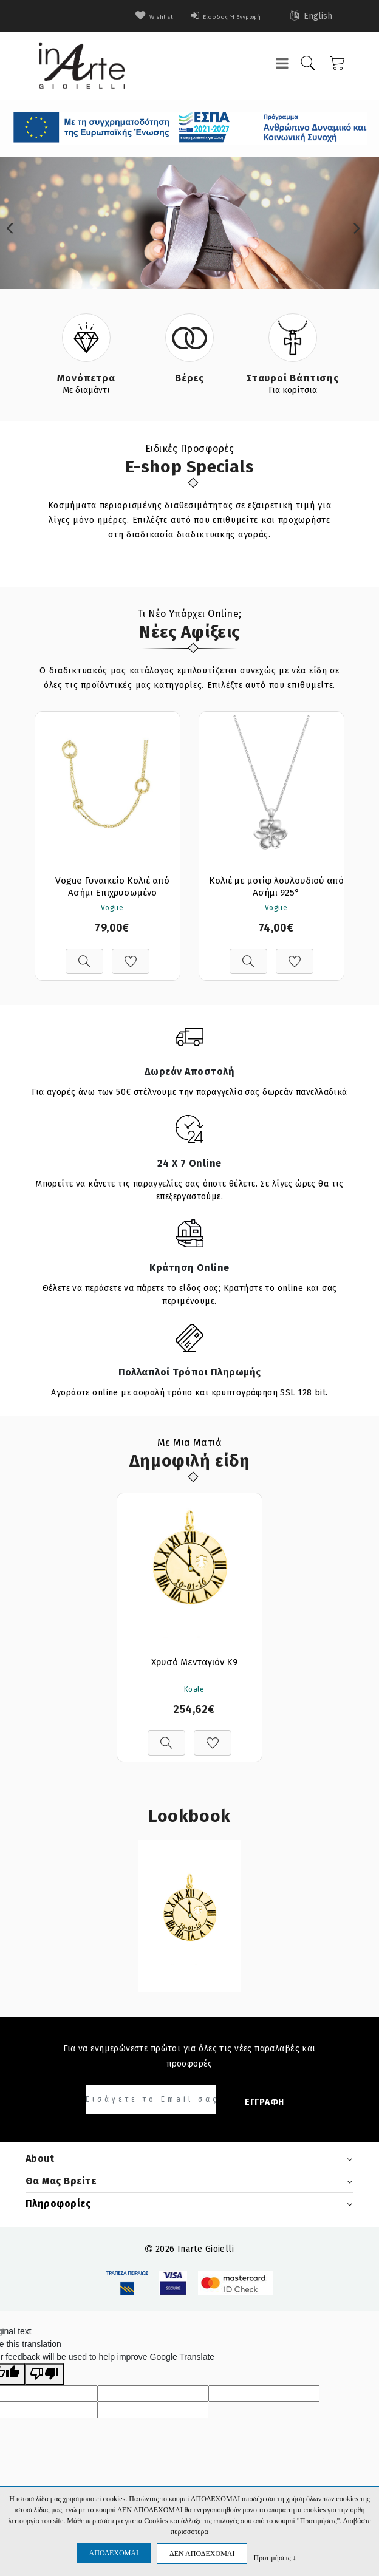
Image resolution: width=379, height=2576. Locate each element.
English (311, 16)
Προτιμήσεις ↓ (274, 2557)
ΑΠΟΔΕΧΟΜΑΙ (113, 2553)
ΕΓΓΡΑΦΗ (264, 2103)
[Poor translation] (44, 2376)
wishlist (131, 16)
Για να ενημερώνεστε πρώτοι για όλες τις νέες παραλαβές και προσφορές (189, 2057)
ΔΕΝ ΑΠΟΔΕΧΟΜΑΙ (201, 2553)
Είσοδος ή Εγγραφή (216, 16)
